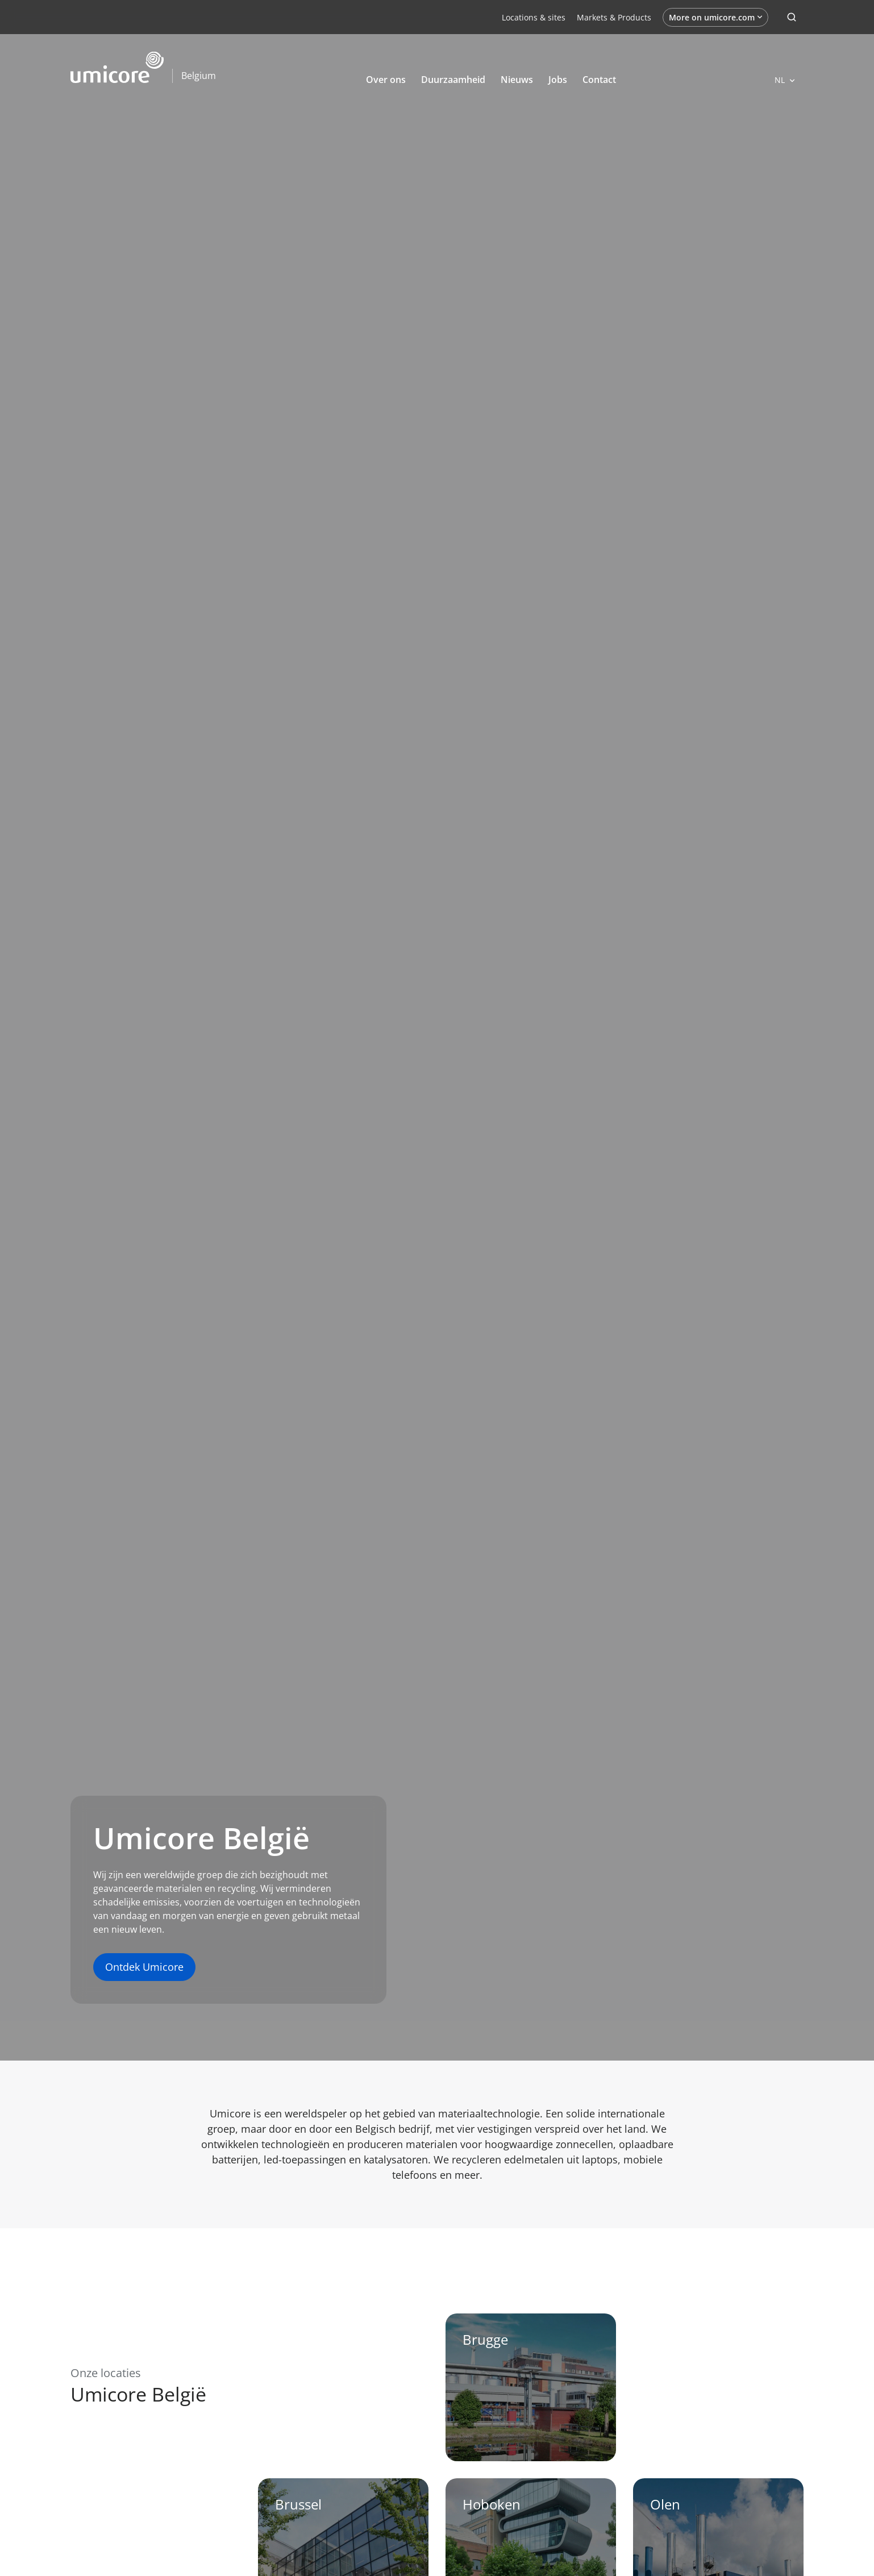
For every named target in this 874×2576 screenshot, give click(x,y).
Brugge (485, 2339)
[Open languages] (784, 79)
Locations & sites (533, 17)
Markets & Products (614, 17)
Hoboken (492, 2504)
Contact (599, 79)
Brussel (298, 2504)
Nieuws (517, 79)
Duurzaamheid (453, 79)
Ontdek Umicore (144, 1967)
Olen (665, 2504)
